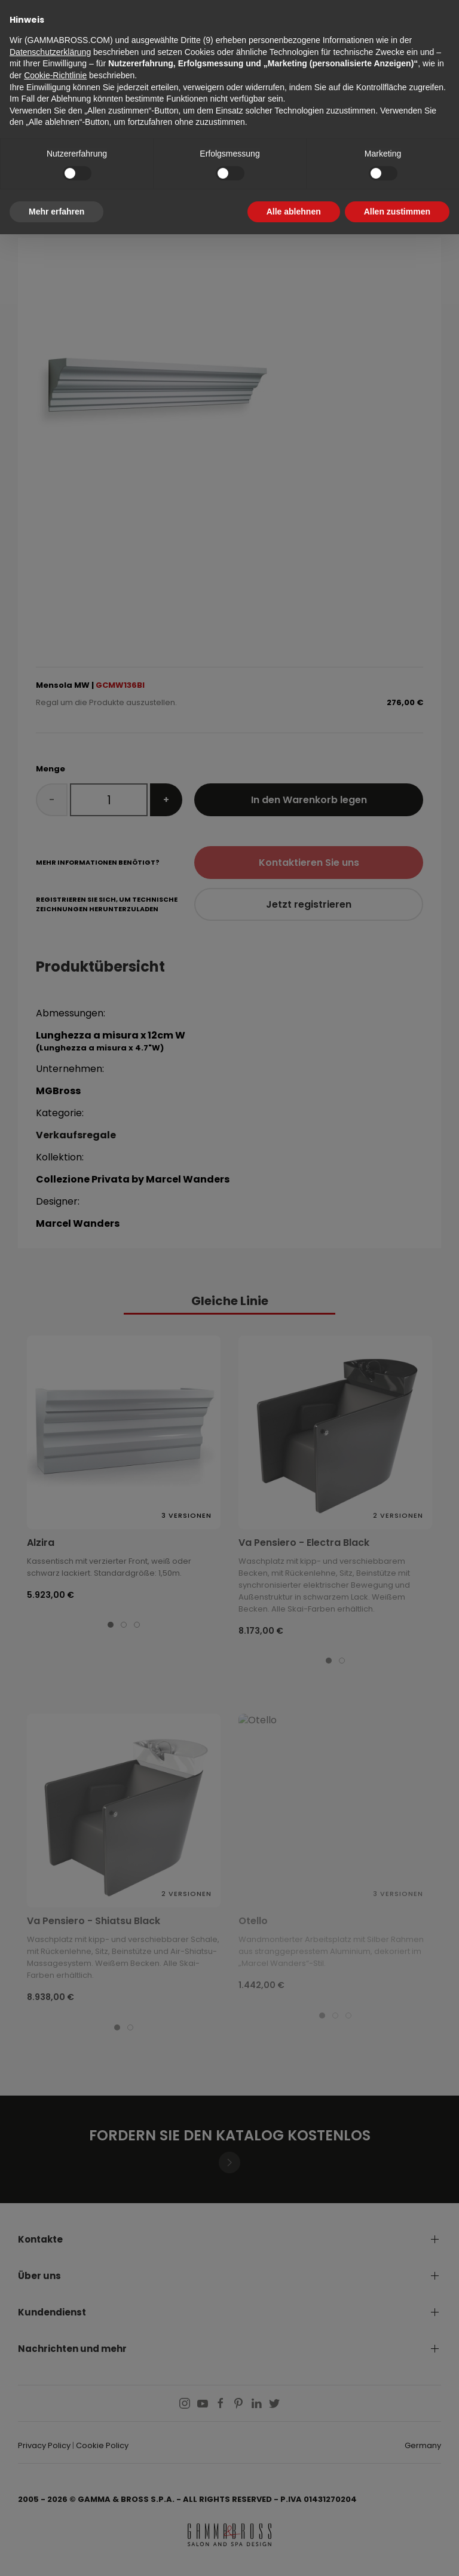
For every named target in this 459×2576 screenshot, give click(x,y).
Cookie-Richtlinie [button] (55, 75)
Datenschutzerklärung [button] (50, 52)
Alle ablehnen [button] (294, 211)
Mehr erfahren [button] (56, 211)
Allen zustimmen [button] (397, 211)
